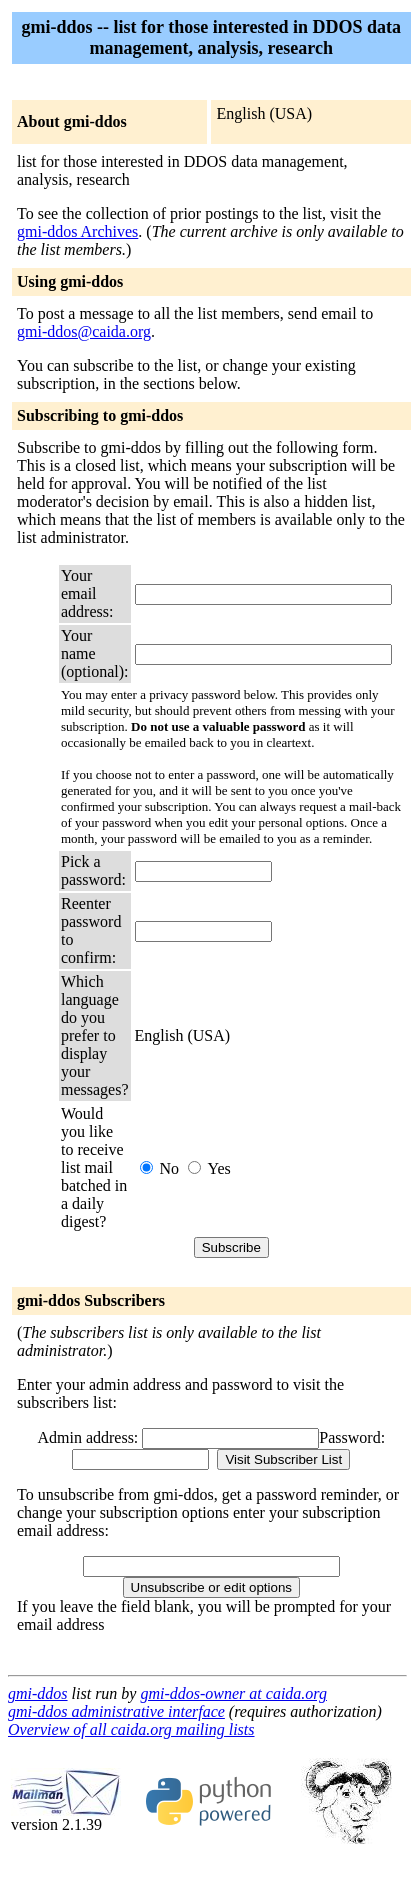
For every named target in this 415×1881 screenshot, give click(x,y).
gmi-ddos (38, 1693)
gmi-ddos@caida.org (84, 331)
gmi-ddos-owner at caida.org (233, 1693)
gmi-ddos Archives (77, 231)
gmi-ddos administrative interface (116, 1711)
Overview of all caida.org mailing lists (131, 1729)
